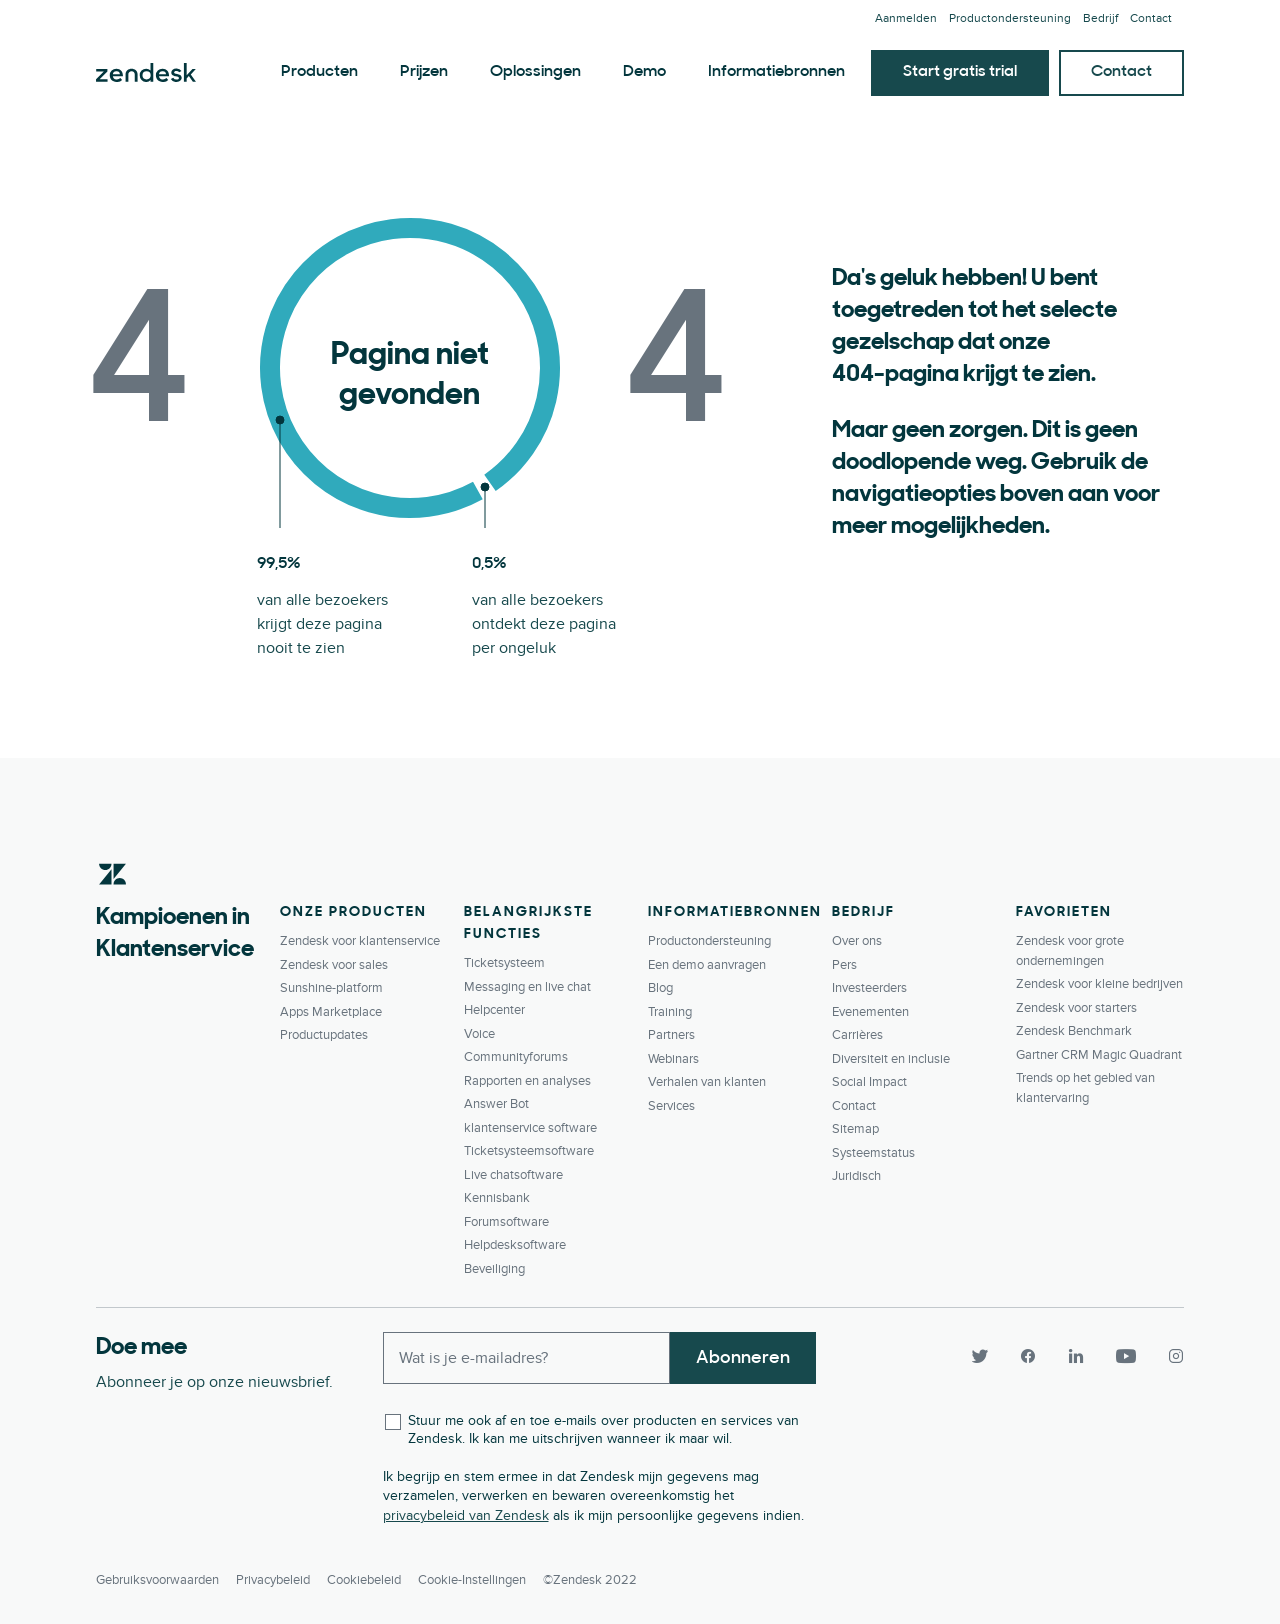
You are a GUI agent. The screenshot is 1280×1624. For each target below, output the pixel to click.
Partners (671, 1035)
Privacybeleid (273, 1580)
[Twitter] (980, 1356)
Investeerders (869, 988)
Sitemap (855, 1129)
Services (671, 1106)
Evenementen (870, 1012)
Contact (1151, 18)
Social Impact (869, 1082)
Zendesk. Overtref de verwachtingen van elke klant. (146, 73)
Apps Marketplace (331, 1012)
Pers (844, 965)
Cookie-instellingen (472, 1580)
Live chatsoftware (513, 1175)
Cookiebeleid (364, 1580)
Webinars (673, 1059)
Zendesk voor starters (1076, 1008)
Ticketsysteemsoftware (529, 1151)
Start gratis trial (960, 72)
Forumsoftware (506, 1222)
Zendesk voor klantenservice (360, 941)
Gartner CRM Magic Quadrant (1099, 1055)
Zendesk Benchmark (1074, 1031)
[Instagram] (1168, 1356)
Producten (319, 72)
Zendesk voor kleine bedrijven (1099, 984)
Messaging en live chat (527, 987)
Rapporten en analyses (527, 1081)
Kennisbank (497, 1198)
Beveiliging (494, 1269)
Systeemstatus (873, 1153)
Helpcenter (494, 1010)
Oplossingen (535, 72)
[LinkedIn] (1076, 1356)
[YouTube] (1126, 1356)
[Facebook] (1028, 1356)
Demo (644, 72)
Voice (479, 1034)
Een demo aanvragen (707, 965)
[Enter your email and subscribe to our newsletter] (527, 1358)
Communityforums (516, 1057)
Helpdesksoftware (515, 1245)
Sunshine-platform (331, 988)
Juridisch (856, 1176)
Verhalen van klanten (707, 1082)
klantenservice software (530, 1128)
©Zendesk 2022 (590, 1580)
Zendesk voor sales (334, 965)
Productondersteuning (1010, 18)
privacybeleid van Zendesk (466, 1515)
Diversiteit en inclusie (891, 1059)
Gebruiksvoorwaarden (157, 1580)
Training (670, 1012)
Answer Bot (496, 1104)
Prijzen (424, 72)
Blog (660, 988)
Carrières (857, 1035)
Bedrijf (1100, 18)
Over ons (857, 941)
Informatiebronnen (776, 72)
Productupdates (324, 1035)
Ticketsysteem (504, 963)
